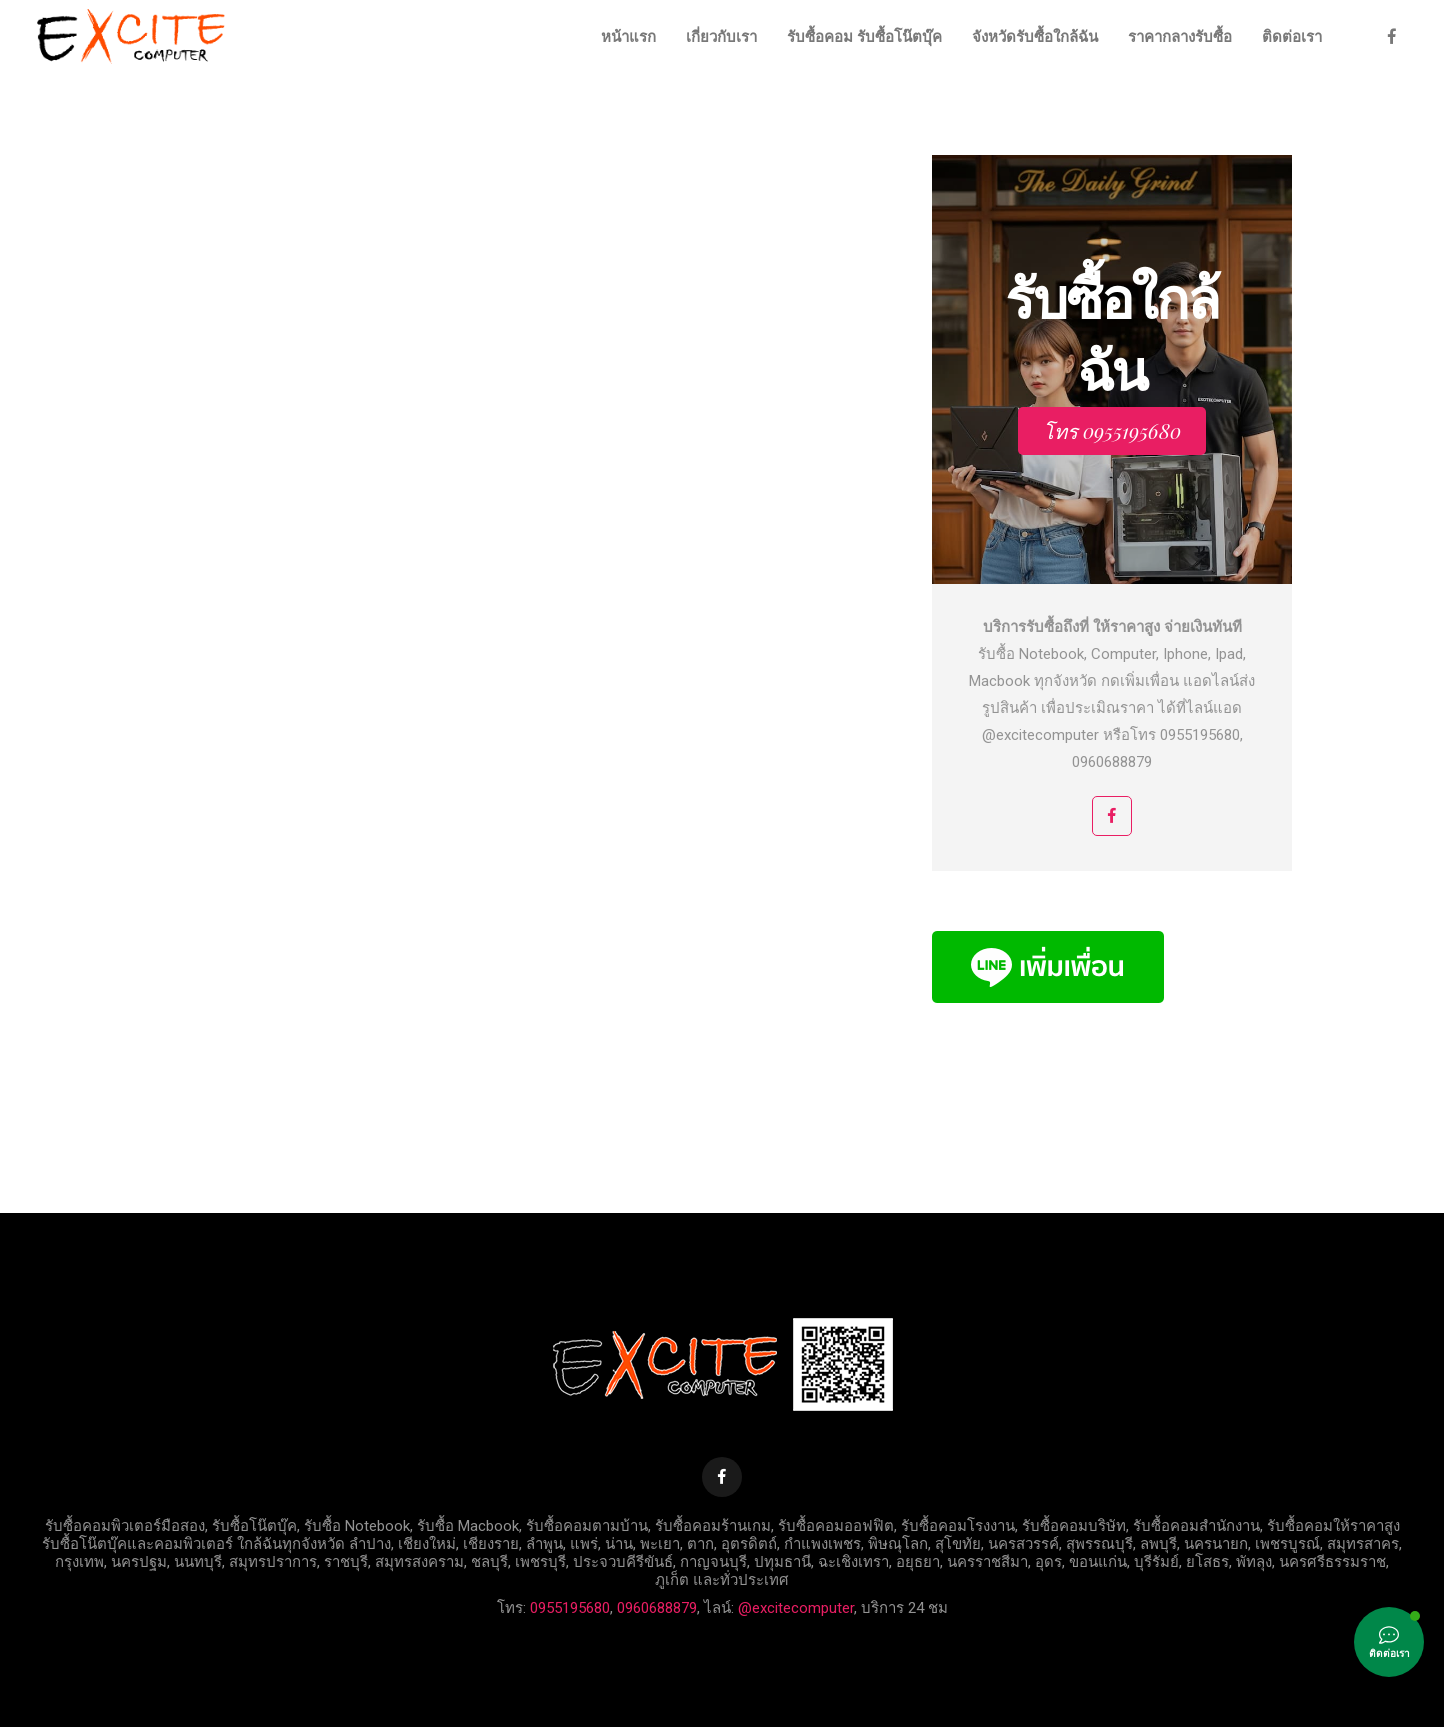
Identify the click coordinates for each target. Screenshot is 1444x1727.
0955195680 (570, 1608)
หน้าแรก (628, 37)
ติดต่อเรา (1292, 37)
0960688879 (657, 1608)
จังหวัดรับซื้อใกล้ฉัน (1035, 37)
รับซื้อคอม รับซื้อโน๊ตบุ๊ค (864, 37)
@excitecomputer (796, 1608)
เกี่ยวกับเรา (721, 37)
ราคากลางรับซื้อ (1180, 37)
